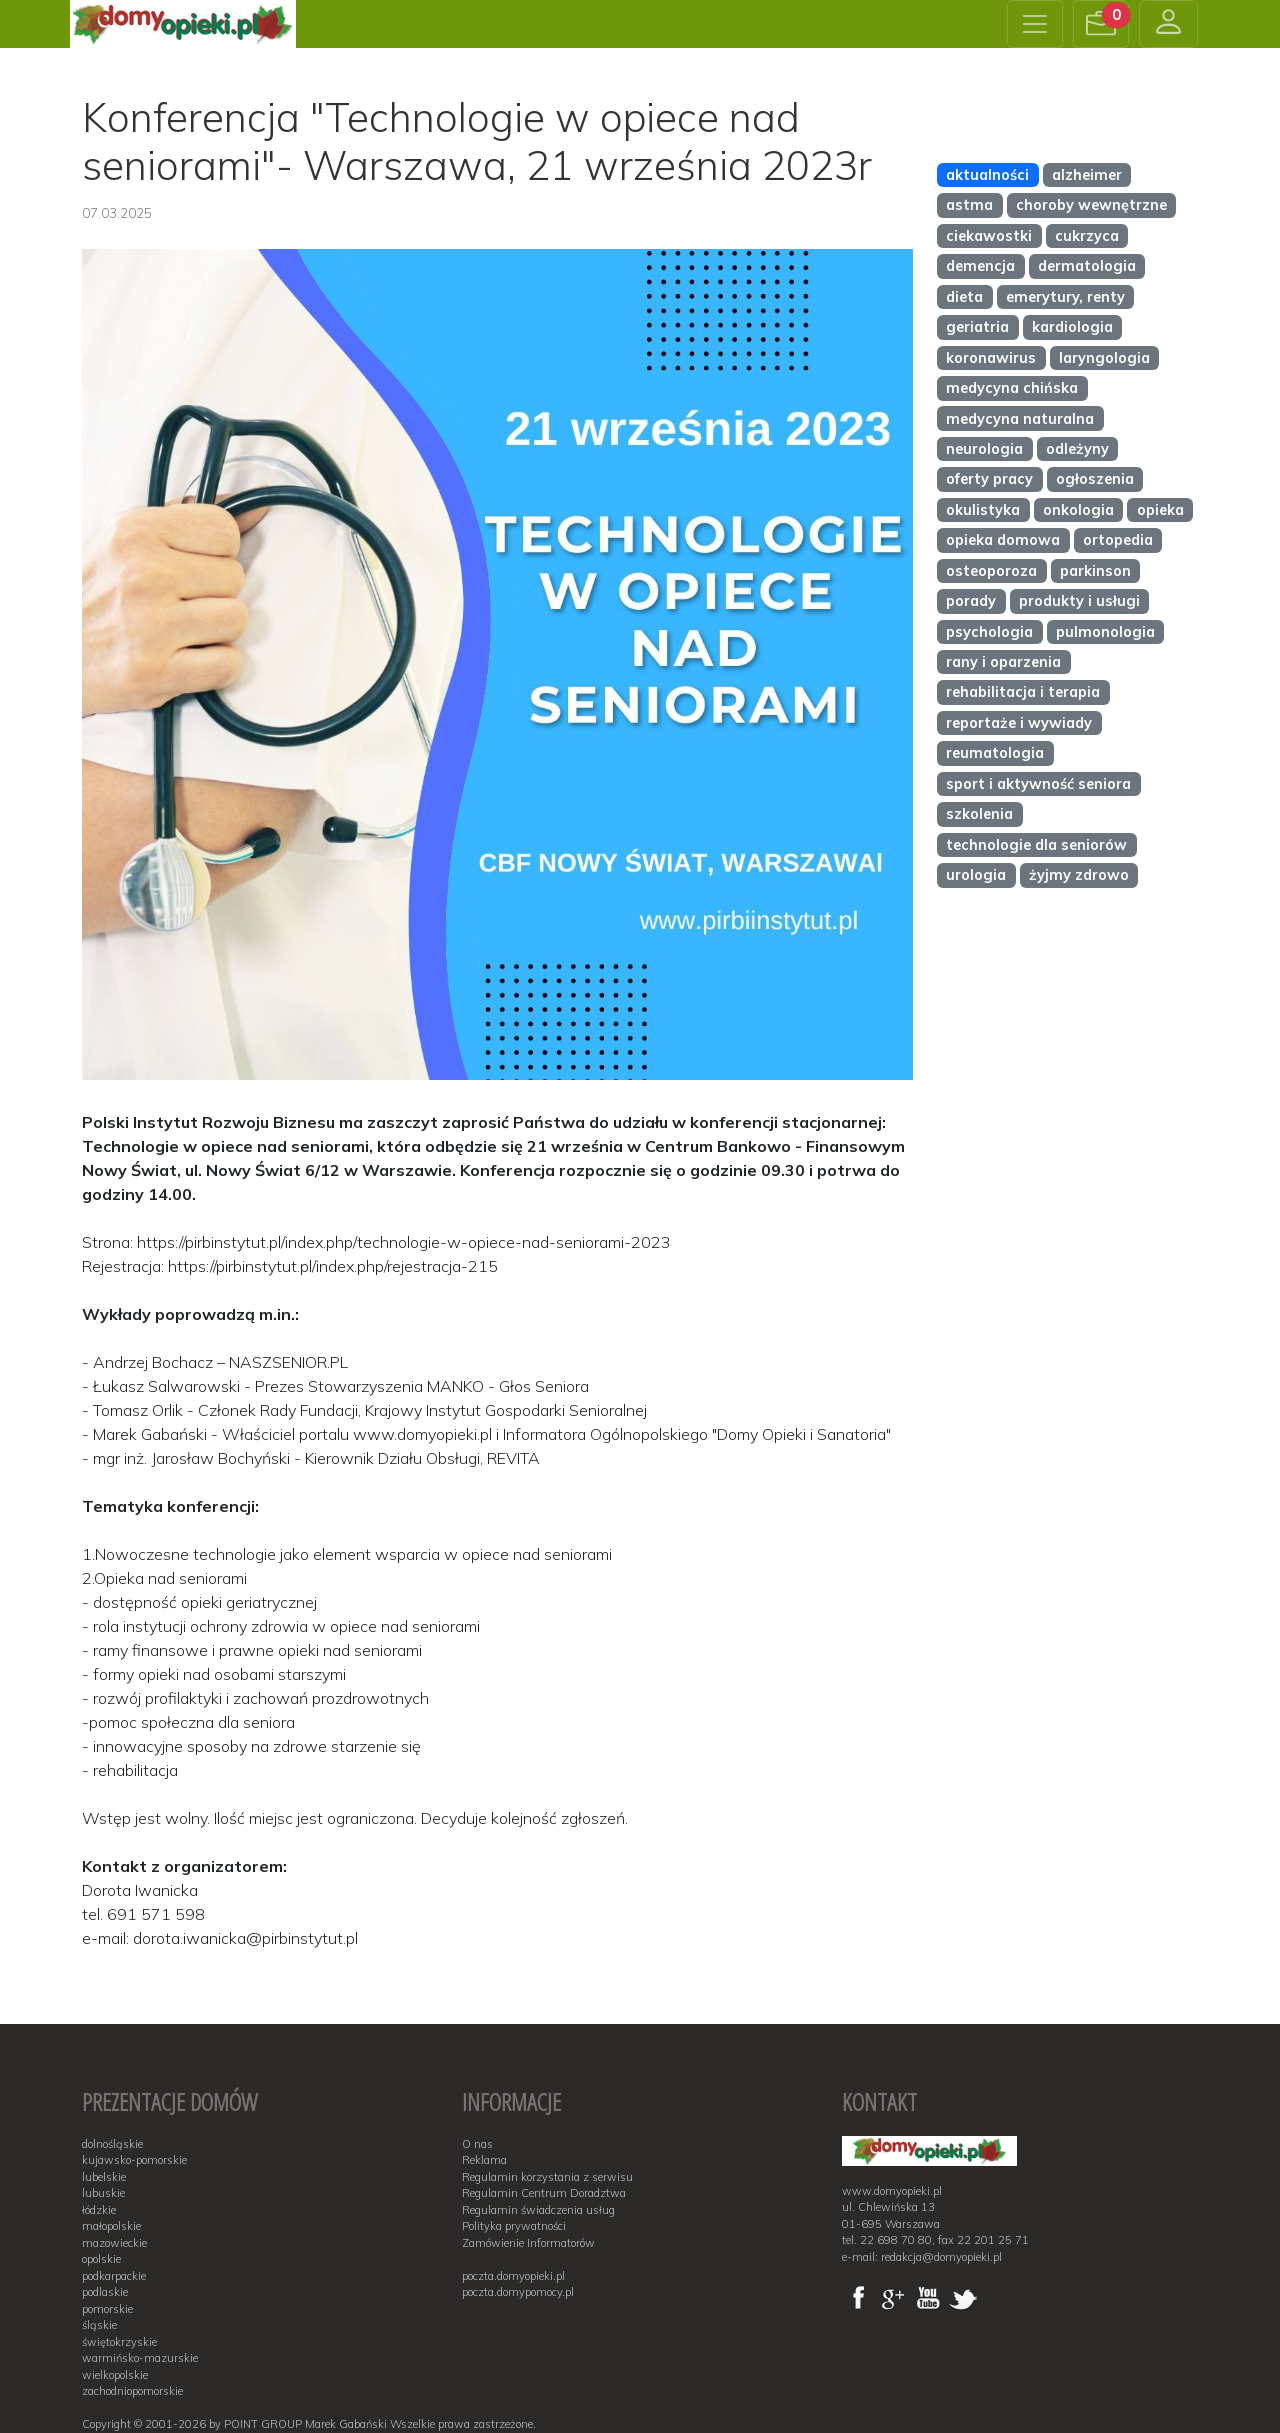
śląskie (99, 2325)
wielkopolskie (115, 2375)
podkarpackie (114, 2276)
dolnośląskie (112, 2144)
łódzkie (99, 2210)
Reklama (484, 2160)
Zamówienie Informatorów (528, 2243)
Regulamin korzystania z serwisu (547, 2177)
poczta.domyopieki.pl (513, 2276)
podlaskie (105, 2292)
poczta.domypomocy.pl (518, 2292)
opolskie (101, 2259)
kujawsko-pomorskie (134, 2160)
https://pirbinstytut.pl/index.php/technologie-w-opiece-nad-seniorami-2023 (404, 1242)
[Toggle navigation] (1035, 24)
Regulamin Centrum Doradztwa (544, 2193)
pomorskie (107, 2309)
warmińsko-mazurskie (140, 2358)
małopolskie (111, 2226)
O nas (477, 2144)
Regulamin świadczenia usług (538, 2210)
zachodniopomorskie (132, 2391)
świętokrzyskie (119, 2342)
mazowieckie (114, 2243)
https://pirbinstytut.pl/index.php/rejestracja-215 (333, 1266)
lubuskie (103, 2193)
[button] (1101, 24)
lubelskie (104, 2177)
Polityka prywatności (514, 2226)
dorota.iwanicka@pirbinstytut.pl (245, 1938)
